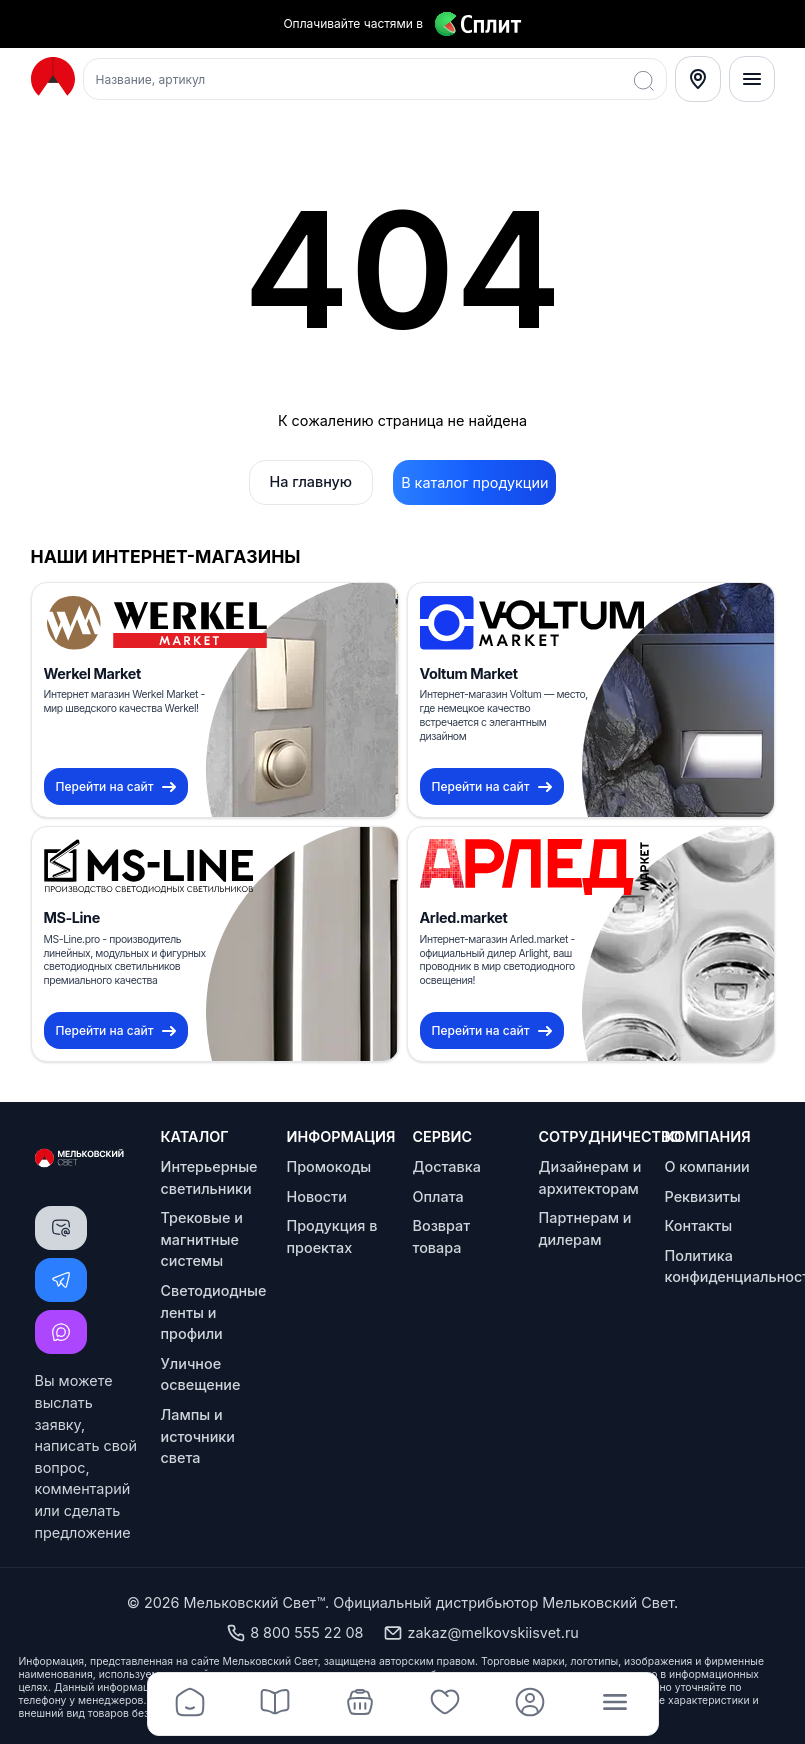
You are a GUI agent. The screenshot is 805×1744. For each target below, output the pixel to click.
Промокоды (329, 1166)
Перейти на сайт (116, 786)
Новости (317, 1196)
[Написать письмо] (61, 1228)
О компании (707, 1166)
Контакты (699, 1225)
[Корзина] (360, 1704)
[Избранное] (445, 1704)
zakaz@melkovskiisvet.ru (480, 1633)
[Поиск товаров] (375, 79)
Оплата (438, 1196)
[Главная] (190, 1704)
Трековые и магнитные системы (202, 1239)
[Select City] (698, 79)
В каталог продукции (474, 482)
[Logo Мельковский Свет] (53, 77)
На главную (311, 481)
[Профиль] (530, 1704)
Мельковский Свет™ (255, 1602)
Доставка (447, 1166)
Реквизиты (703, 1196)
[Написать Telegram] (61, 1280)
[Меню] (752, 79)
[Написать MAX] (61, 1332)
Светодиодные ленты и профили (214, 1312)
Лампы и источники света (198, 1436)
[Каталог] (275, 1704)
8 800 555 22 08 (294, 1633)
